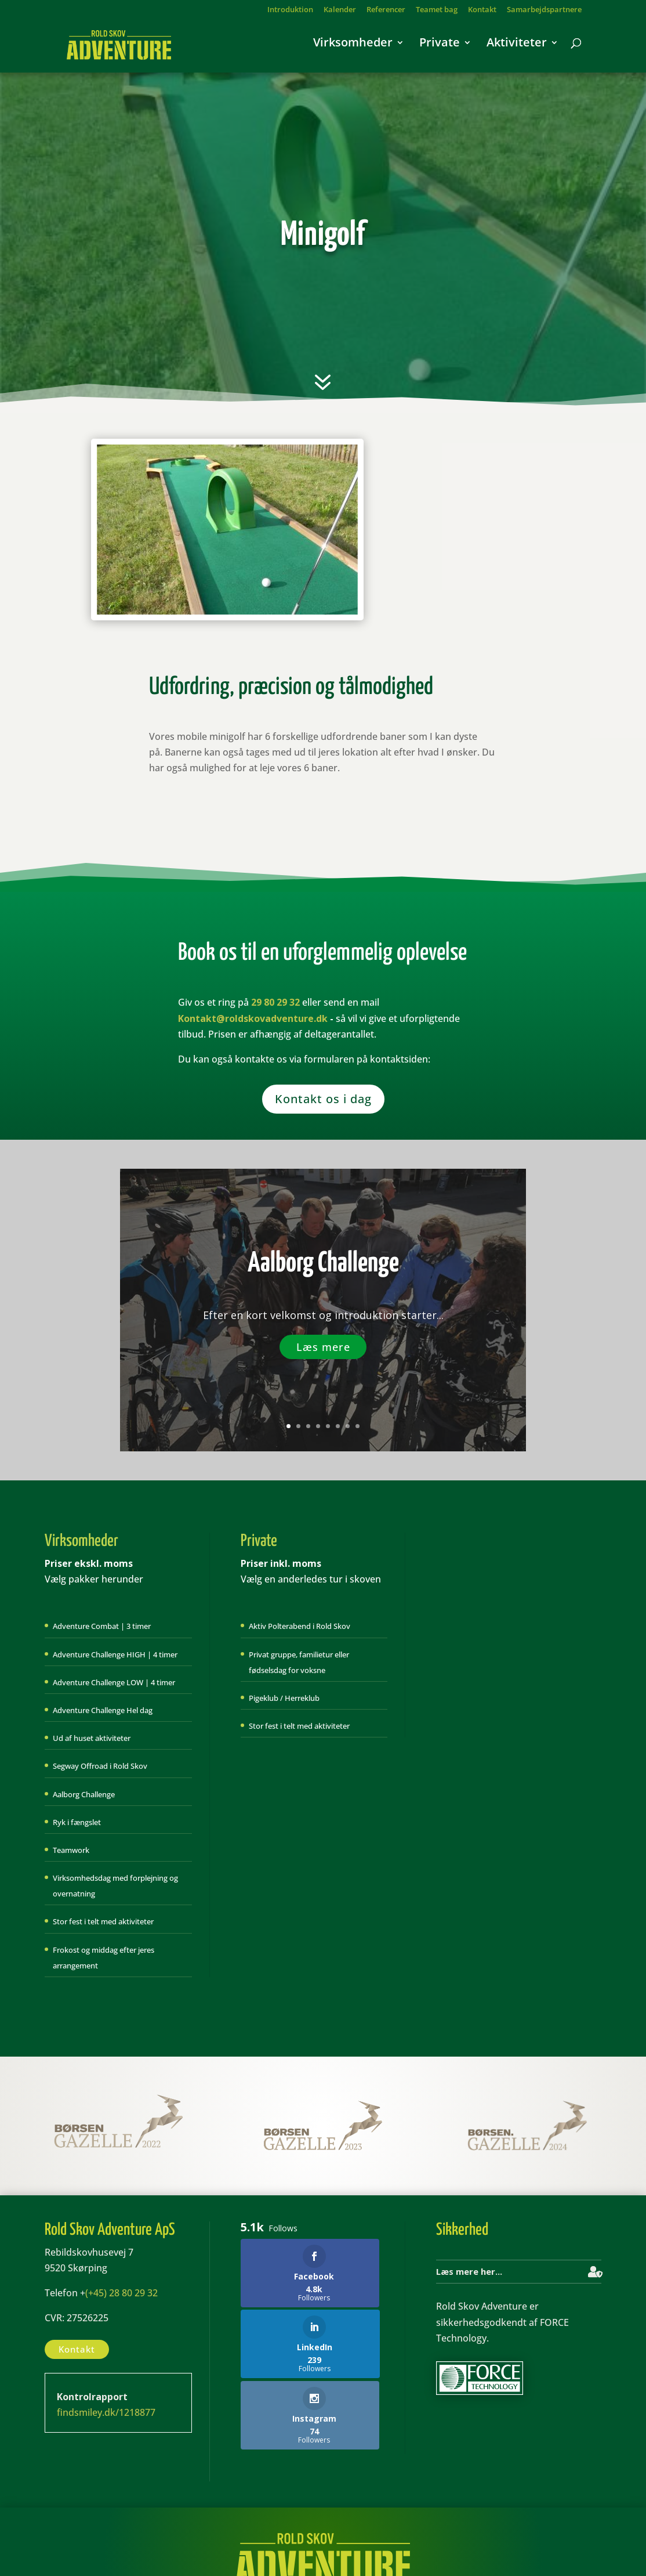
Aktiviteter (517, 49)
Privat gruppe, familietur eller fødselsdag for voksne (299, 1662)
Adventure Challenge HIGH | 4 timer (115, 1654)
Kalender (340, 10)
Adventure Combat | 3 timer (102, 1626)
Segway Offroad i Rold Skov (100, 1766)
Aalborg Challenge (323, 1263)
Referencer (385, 10)
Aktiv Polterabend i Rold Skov (299, 1626)
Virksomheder (353, 49)
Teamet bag (437, 10)
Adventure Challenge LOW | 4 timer (114, 1682)
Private (439, 49)
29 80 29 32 (275, 1002)
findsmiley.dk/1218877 (106, 2412)
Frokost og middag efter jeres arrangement (103, 1958)
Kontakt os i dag (323, 1099)
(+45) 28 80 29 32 (121, 2292)
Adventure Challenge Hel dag (103, 1710)
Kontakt (482, 10)
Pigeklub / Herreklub (284, 1698)
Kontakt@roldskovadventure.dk (253, 1018)
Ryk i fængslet (77, 1822)
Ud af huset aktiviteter (91, 1738)
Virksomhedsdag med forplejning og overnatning (115, 1886)
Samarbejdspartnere (544, 10)
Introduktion (290, 10)
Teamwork (71, 1850)
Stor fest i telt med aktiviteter (103, 1921)
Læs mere (323, 1347)
